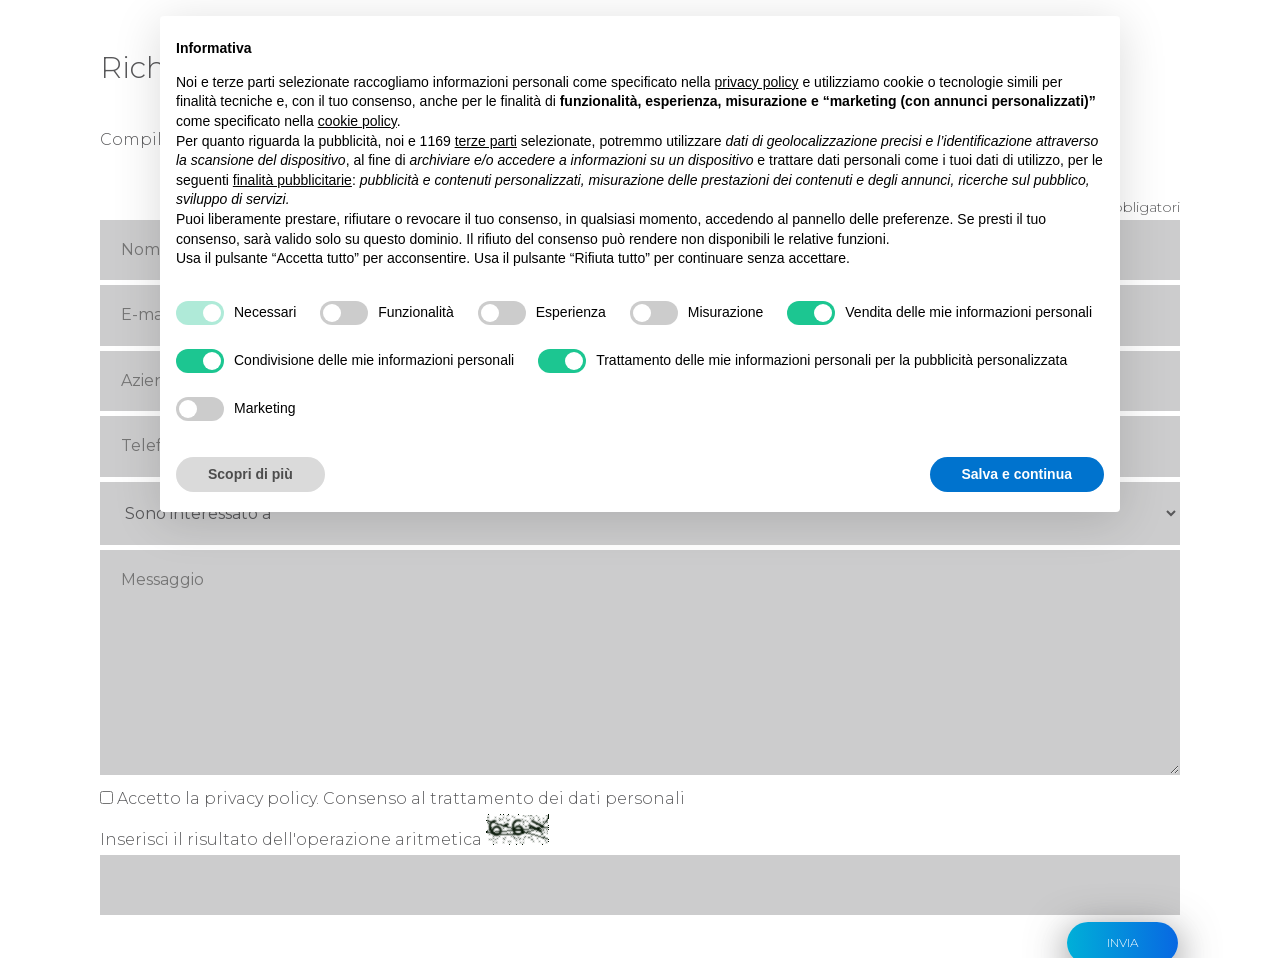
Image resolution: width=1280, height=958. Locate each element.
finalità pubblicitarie (292, 180)
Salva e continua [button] (1017, 474)
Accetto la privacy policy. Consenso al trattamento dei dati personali (401, 667)
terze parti (486, 141)
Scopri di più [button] (250, 474)
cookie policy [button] (357, 121)
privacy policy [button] (757, 82)
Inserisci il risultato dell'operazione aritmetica (291, 708)
